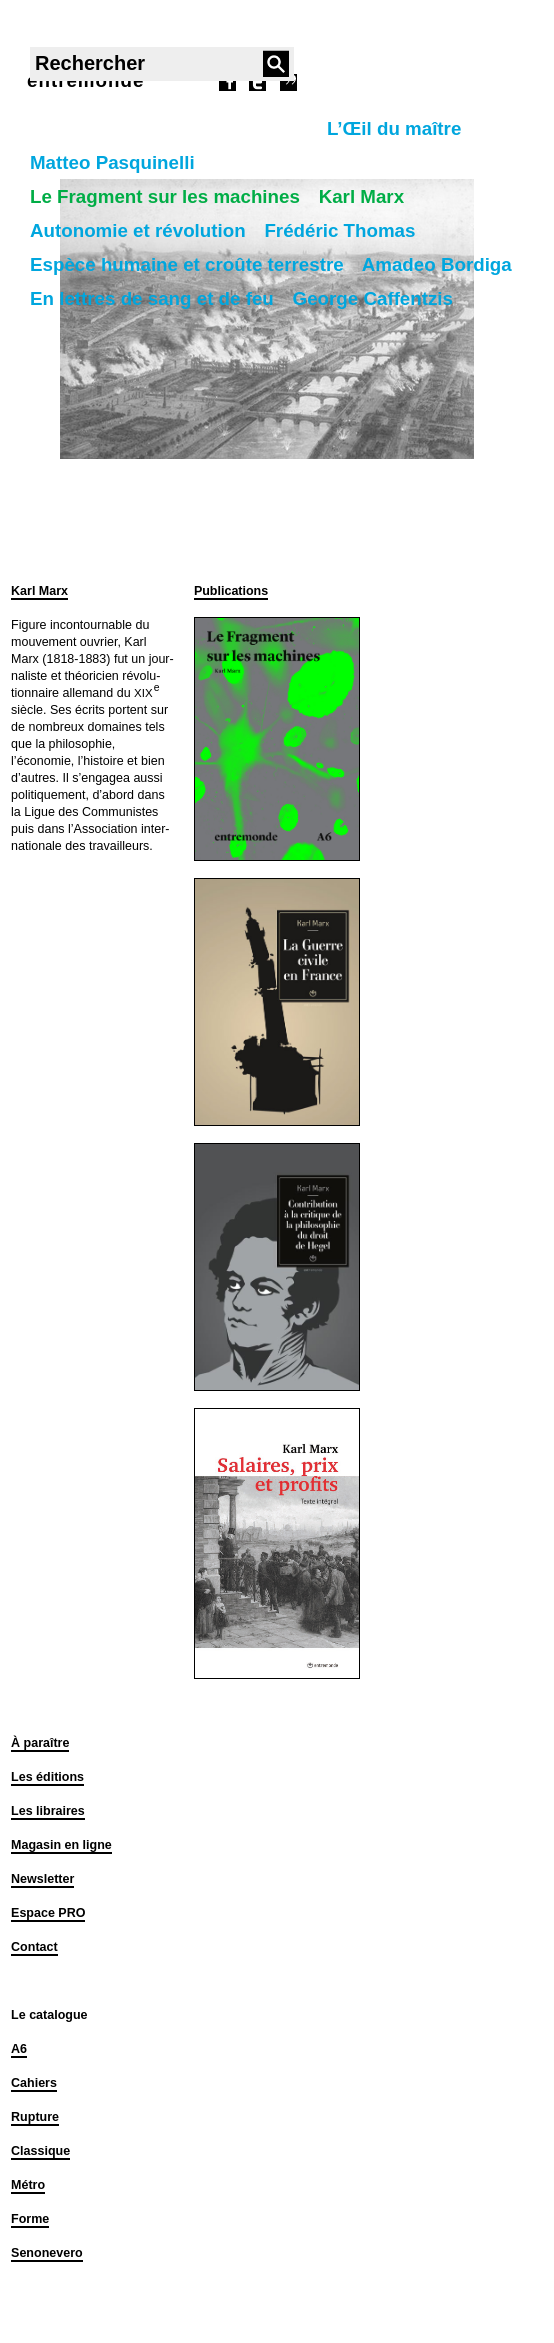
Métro (28, 2185)
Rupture (35, 2117)
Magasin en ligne (61, 1845)
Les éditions (47, 1777)
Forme (30, 2219)
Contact (34, 1947)
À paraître (40, 1743)
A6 (19, 2049)
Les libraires (48, 1811)
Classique (40, 2151)
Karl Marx (39, 591)
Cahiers (34, 2083)
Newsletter (42, 1879)
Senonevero (47, 2253)
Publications (231, 591)
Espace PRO (48, 1913)
